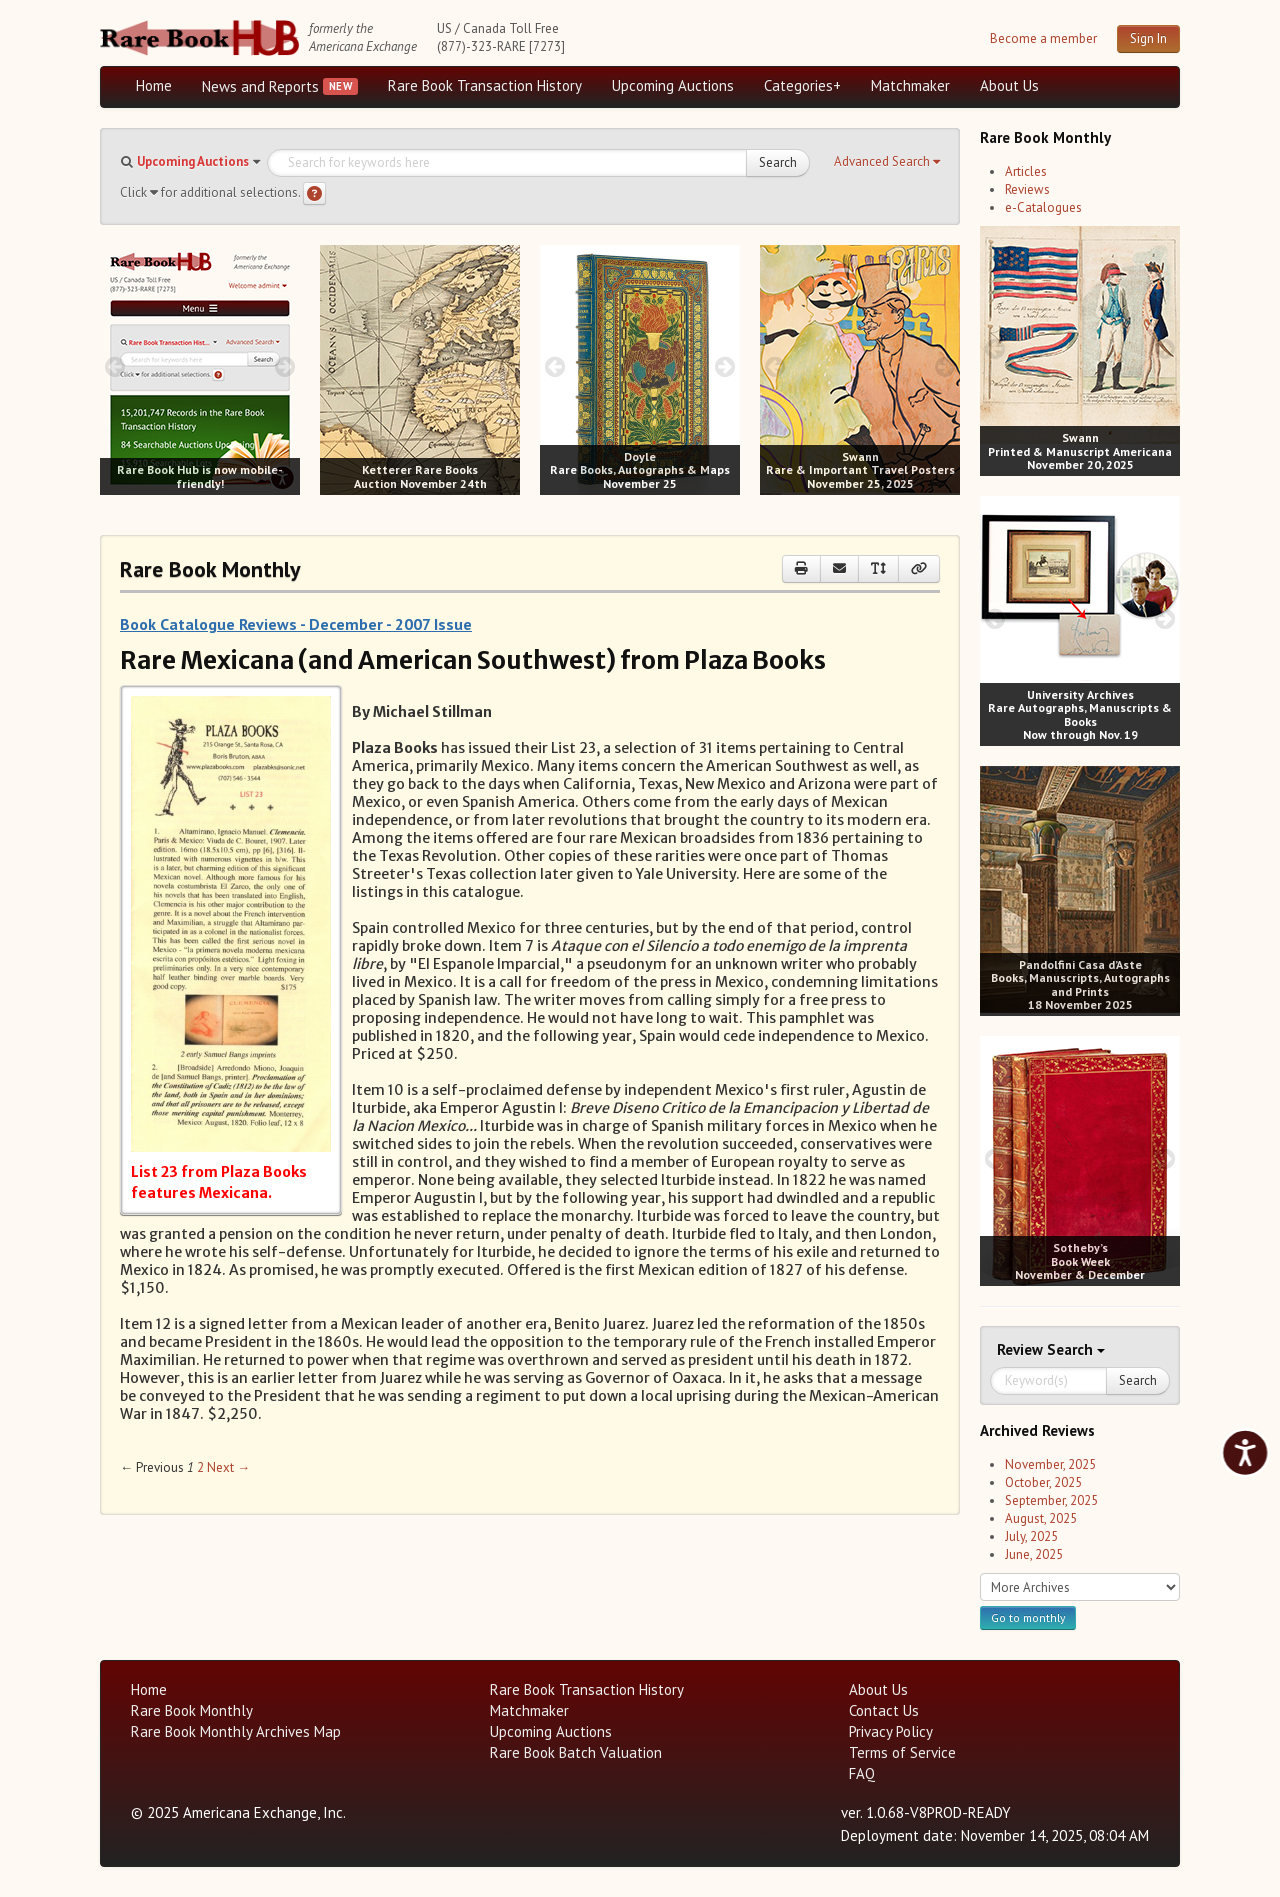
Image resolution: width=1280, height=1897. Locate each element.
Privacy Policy (891, 1731)
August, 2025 (1041, 1518)
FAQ (862, 1773)
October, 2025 (1043, 1482)
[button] (887, 162)
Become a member (1043, 38)
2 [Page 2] (200, 1467)
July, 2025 (1031, 1536)
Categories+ (802, 85)
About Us (1009, 85)
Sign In (1148, 38)
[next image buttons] (285, 366)
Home (154, 85)
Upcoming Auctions (673, 85)
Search (778, 162)
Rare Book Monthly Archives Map (236, 1731)
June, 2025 (1034, 1554)
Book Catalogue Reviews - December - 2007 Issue (296, 624)
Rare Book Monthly (192, 1710)
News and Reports (260, 86)
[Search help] (314, 193)
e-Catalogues (1043, 207)
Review (1022, 1349)
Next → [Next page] (228, 1467)
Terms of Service (902, 1752)
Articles (1026, 171)
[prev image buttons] (114, 366)
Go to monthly (1028, 1617)
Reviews (1027, 189)
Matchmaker (910, 85)
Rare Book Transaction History (485, 85)
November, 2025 (1050, 1464)
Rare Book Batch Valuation (576, 1752)
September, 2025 (1051, 1500)
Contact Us (884, 1710)
